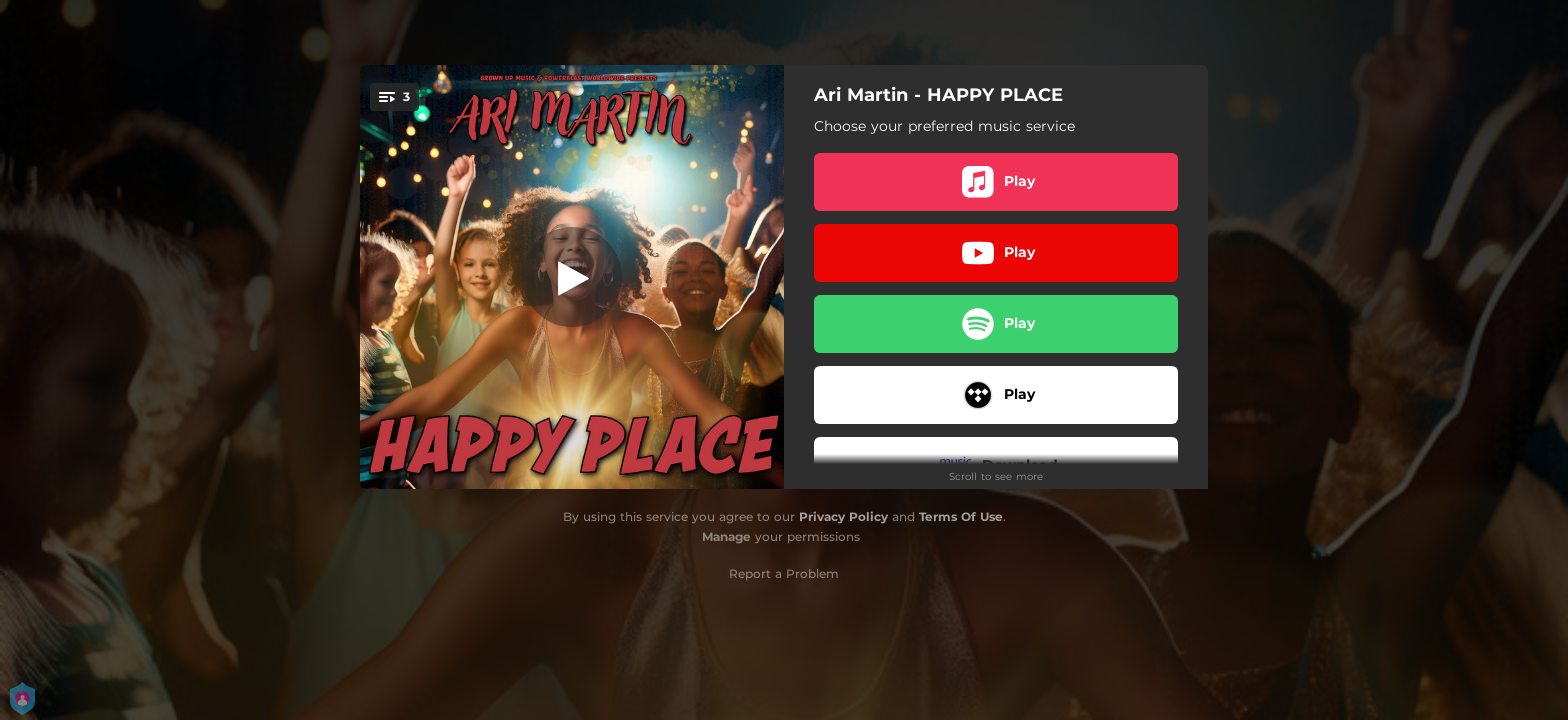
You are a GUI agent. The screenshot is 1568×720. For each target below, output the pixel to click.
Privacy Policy (843, 516)
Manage (726, 536)
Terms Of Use (961, 516)
